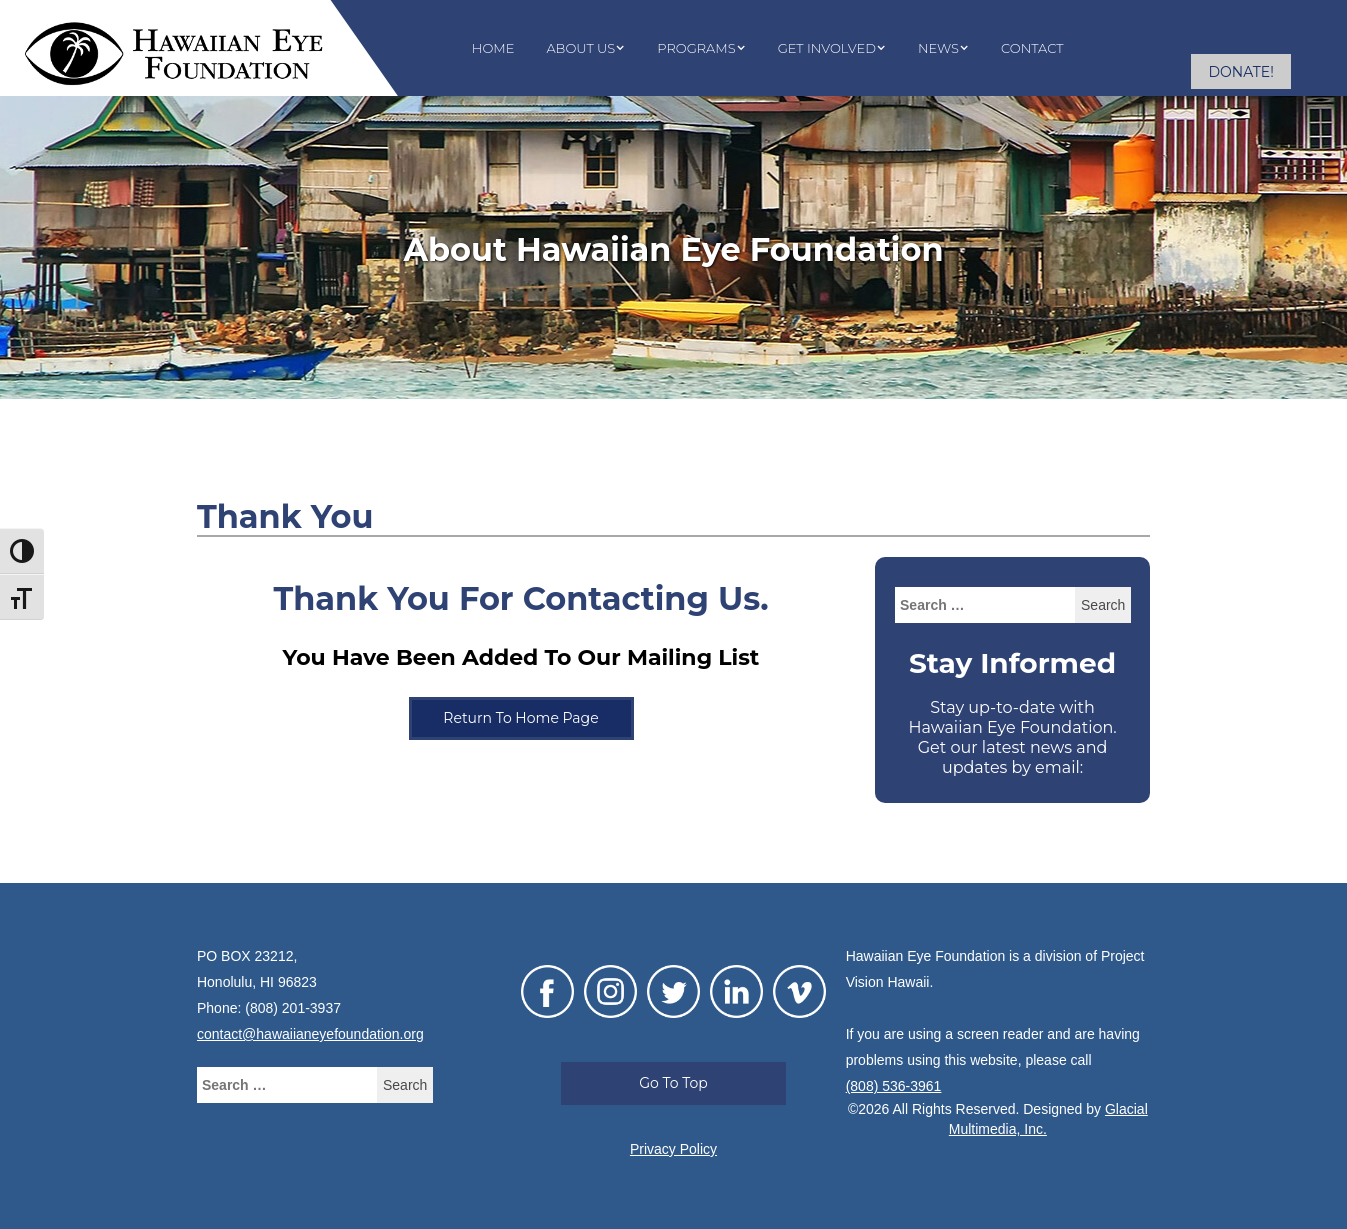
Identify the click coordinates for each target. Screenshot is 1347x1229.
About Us (580, 48)
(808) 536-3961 (894, 1086)
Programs (696, 48)
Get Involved (827, 48)
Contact (1032, 48)
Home (493, 48)
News (938, 48)
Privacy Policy (673, 1149)
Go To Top (673, 1083)
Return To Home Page (520, 718)
